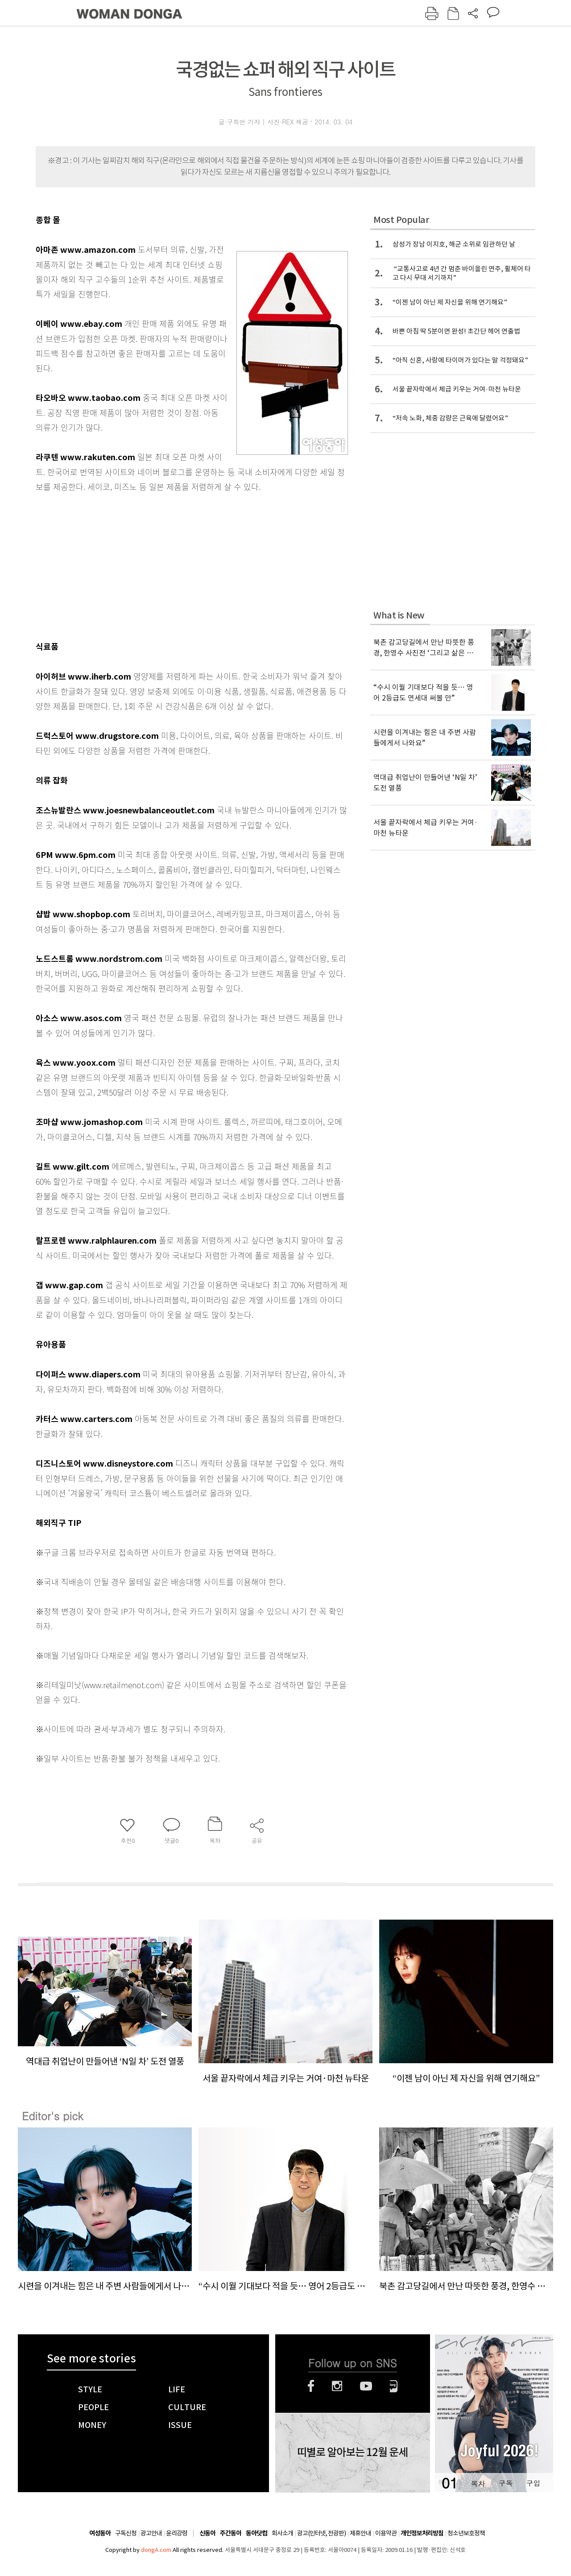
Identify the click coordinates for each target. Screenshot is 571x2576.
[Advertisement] (169, 564)
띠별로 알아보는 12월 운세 (352, 2452)
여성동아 (100, 2533)
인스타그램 (337, 2386)
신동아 (207, 2533)
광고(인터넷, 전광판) (321, 2533)
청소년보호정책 (466, 2533)
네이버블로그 (393, 2386)
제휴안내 (360, 2533)
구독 (505, 2483)
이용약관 (386, 2533)
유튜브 (366, 2386)
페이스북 (311, 2386)
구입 (533, 2483)
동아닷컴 (256, 2533)
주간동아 (230, 2533)
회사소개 (282, 2533)
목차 (478, 2483)
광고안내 (151, 2533)
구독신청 (126, 2533)
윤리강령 (176, 2533)
